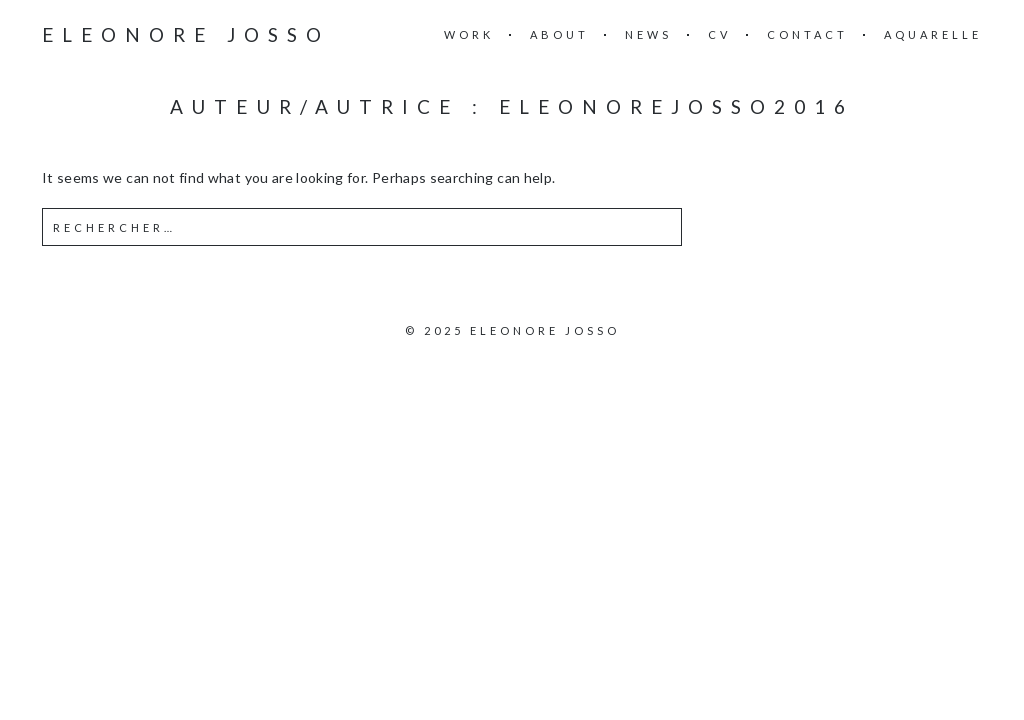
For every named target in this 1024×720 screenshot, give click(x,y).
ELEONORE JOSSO (186, 34)
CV (719, 34)
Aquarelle (933, 34)
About (559, 34)
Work (469, 34)
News (648, 34)
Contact (807, 34)
